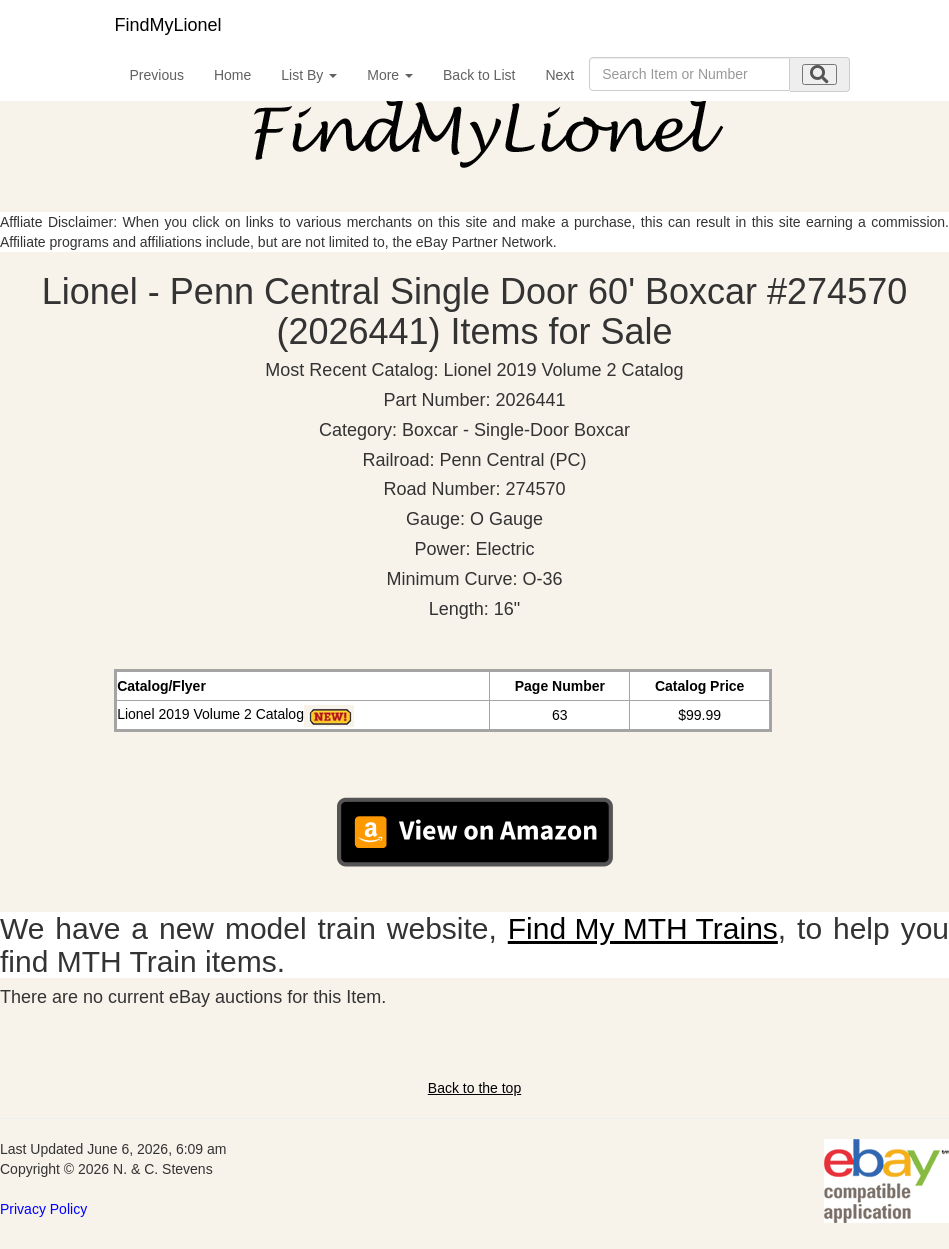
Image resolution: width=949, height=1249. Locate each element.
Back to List (479, 75)
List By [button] (309, 75)
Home (232, 75)
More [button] (390, 75)
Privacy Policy (43, 1209)
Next (559, 75)
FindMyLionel (168, 25)
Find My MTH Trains (643, 928)
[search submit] (819, 74)
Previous (157, 75)
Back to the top (474, 1088)
